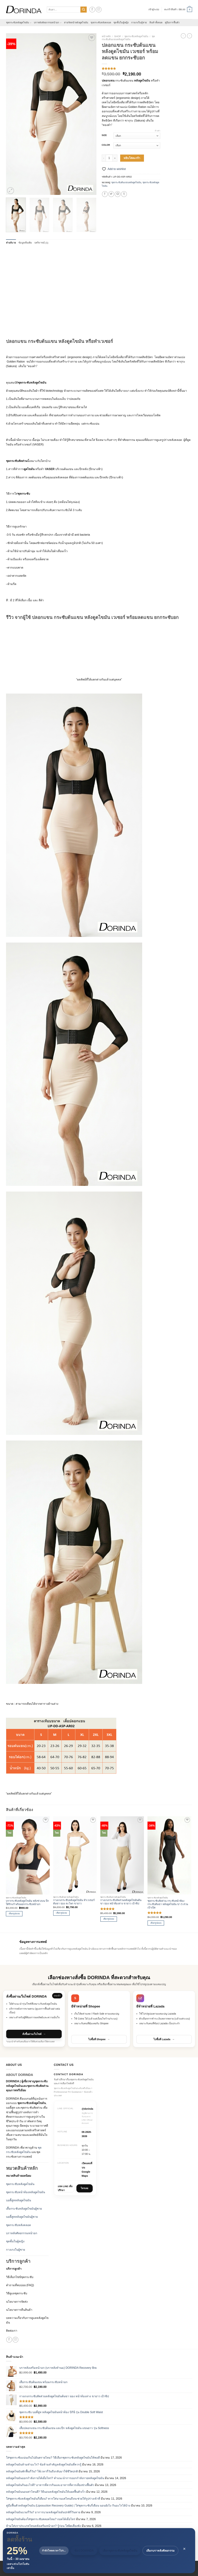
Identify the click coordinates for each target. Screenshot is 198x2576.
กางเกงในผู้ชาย (139, 22)
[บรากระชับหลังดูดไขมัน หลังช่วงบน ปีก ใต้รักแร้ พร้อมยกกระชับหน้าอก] (28, 1855)
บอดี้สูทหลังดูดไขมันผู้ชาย (22, 2216)
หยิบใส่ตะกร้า (132, 158)
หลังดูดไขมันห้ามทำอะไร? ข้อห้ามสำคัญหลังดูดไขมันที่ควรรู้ (43, 2464)
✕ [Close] (184, 2549)
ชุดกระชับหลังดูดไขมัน (19, 22)
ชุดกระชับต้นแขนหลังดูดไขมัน (128, 37)
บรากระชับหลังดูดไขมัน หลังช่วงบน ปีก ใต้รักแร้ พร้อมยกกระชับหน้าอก (27, 1902)
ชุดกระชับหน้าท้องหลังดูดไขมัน (25, 2192)
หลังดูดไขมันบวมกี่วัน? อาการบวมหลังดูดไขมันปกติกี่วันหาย (43, 2512)
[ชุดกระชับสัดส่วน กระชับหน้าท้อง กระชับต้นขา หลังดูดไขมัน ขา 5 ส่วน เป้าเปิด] (169, 1855)
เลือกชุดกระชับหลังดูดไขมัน (120, 2550)
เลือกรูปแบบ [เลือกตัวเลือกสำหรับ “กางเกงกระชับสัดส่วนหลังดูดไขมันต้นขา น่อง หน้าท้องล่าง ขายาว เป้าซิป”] (108, 1919)
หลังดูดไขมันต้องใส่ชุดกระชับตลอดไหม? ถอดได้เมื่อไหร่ (40, 2519)
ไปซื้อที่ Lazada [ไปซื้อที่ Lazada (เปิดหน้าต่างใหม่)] (164, 2039)
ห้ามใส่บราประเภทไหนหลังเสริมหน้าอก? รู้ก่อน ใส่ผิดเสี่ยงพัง (43, 2525)
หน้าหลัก (106, 36)
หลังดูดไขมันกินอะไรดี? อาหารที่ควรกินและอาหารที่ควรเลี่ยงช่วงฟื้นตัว (50, 2485)
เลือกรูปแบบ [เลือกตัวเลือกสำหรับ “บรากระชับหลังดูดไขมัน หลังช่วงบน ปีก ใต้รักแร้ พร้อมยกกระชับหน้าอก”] (14, 1914)
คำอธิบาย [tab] (11, 242)
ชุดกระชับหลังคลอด (101, 22)
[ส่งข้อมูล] (83, 10)
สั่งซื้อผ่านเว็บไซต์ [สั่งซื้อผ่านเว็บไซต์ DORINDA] (34, 2034)
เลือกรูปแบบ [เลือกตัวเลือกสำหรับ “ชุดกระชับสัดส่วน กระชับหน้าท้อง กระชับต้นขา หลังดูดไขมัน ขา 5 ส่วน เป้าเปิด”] (155, 1923)
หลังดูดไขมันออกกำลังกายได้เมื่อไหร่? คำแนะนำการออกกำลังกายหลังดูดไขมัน (55, 2478)
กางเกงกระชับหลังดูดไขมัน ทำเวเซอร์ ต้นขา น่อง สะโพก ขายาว (74, 1902)
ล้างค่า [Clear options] (157, 131)
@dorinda (87, 2108)
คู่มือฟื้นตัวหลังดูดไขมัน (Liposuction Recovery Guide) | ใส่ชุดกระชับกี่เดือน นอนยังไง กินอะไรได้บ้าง (68, 2505)
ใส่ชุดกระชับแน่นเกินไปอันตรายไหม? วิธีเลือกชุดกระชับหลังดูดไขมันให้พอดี (53, 2457)
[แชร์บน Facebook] (105, 194)
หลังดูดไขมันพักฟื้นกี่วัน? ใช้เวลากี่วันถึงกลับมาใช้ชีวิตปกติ (42, 2471)
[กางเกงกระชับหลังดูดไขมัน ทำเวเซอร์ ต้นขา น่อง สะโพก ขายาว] (75, 1855)
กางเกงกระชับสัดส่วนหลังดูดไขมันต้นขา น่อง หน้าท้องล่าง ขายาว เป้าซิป (120, 1902)
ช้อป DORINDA (84, 2550)
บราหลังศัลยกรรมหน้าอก (48, 22)
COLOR (106, 145)
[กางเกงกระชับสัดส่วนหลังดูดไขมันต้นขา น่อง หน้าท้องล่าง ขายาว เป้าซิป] (122, 1855)
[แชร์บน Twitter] (111, 194)
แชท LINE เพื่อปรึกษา (65, 2188)
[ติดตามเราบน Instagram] (99, 10)
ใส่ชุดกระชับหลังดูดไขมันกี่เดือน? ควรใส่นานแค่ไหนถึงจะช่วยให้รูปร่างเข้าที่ (53, 2498)
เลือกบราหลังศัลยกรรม (160, 2550)
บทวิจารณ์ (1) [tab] (41, 242)
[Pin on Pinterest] (118, 194)
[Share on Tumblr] (124, 194)
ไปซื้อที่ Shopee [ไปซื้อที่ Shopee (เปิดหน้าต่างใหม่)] (99, 2039)
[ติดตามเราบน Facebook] (92, 10)
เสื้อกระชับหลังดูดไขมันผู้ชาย (24, 2208)
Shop (117, 36)
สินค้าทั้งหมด (155, 22)
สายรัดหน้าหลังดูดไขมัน (76, 22)
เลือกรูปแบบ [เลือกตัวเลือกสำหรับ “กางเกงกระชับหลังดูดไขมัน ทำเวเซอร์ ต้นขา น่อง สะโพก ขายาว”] (61, 1913)
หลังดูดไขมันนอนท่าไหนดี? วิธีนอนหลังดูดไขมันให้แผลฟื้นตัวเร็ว (45, 2491)
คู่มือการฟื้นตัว (172, 22)
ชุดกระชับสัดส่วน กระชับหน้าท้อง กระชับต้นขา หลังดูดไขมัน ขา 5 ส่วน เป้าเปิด (167, 1904)
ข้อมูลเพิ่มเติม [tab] (25, 242)
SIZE (104, 135)
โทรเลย (84, 2188)
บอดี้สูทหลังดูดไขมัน (18, 2200)
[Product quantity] (109, 158)
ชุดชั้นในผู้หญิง (121, 22)
